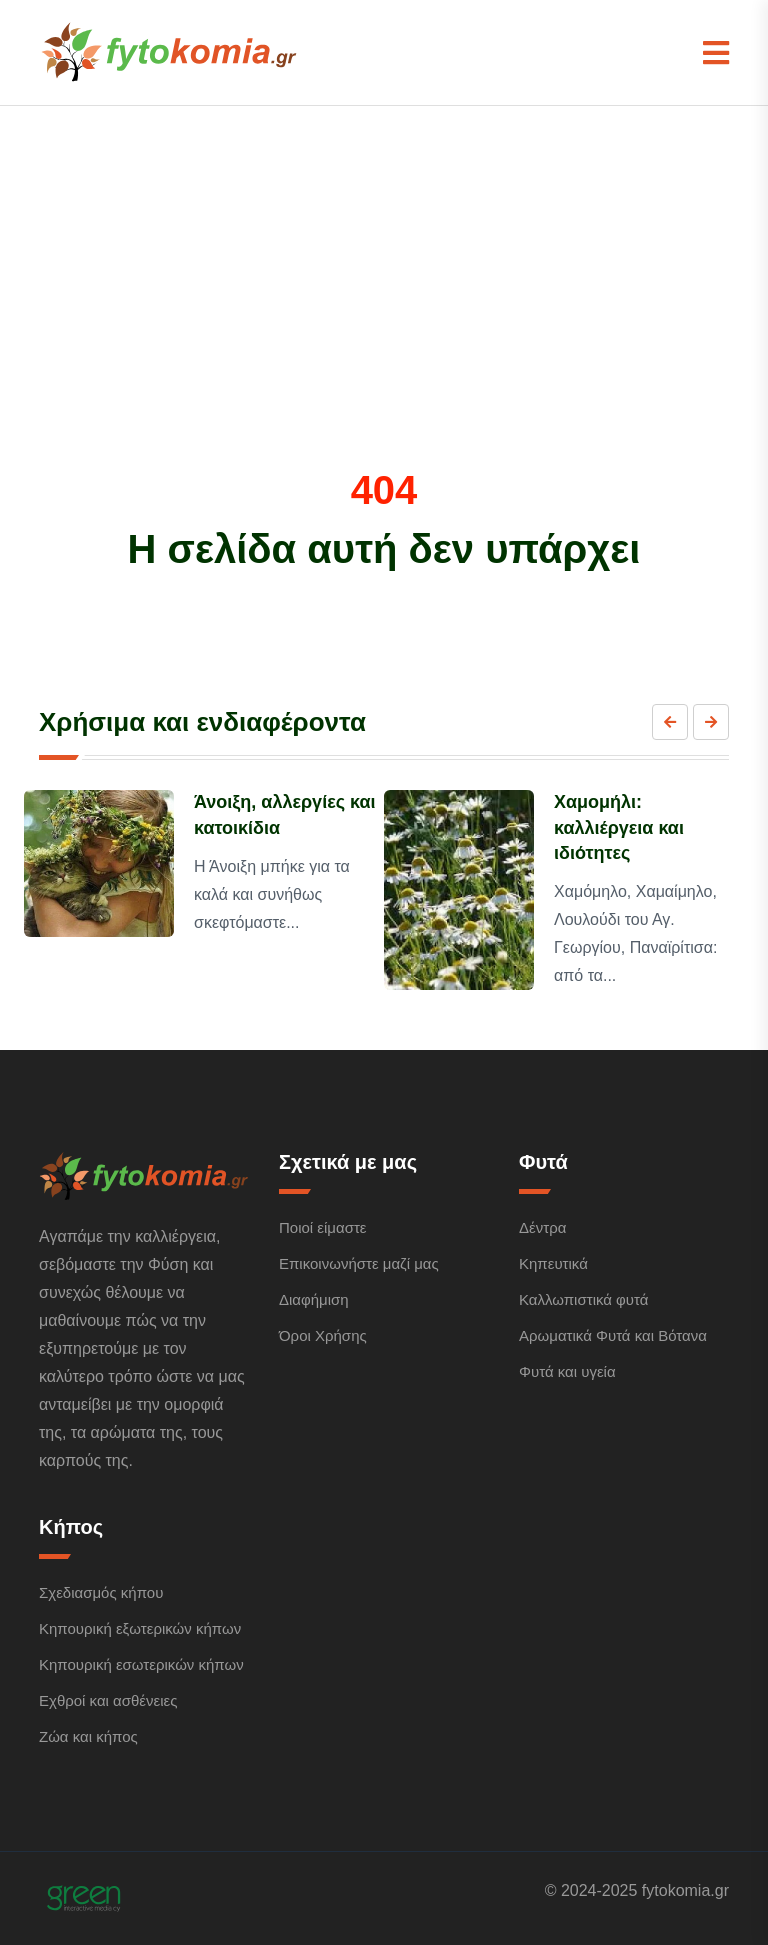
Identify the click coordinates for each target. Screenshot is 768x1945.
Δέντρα (542, 1227)
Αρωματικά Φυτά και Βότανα (613, 1335)
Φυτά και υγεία (567, 1371)
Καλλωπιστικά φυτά (583, 1299)
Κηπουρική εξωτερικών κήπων (140, 1628)
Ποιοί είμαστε (323, 1227)
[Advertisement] (384, 316)
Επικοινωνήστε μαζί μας (359, 1263)
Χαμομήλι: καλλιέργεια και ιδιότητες (619, 827)
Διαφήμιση (314, 1299)
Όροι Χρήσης (323, 1335)
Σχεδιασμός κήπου (101, 1592)
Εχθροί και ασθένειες (108, 1700)
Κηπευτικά (553, 1263)
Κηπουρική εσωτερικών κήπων (141, 1664)
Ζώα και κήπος (88, 1736)
